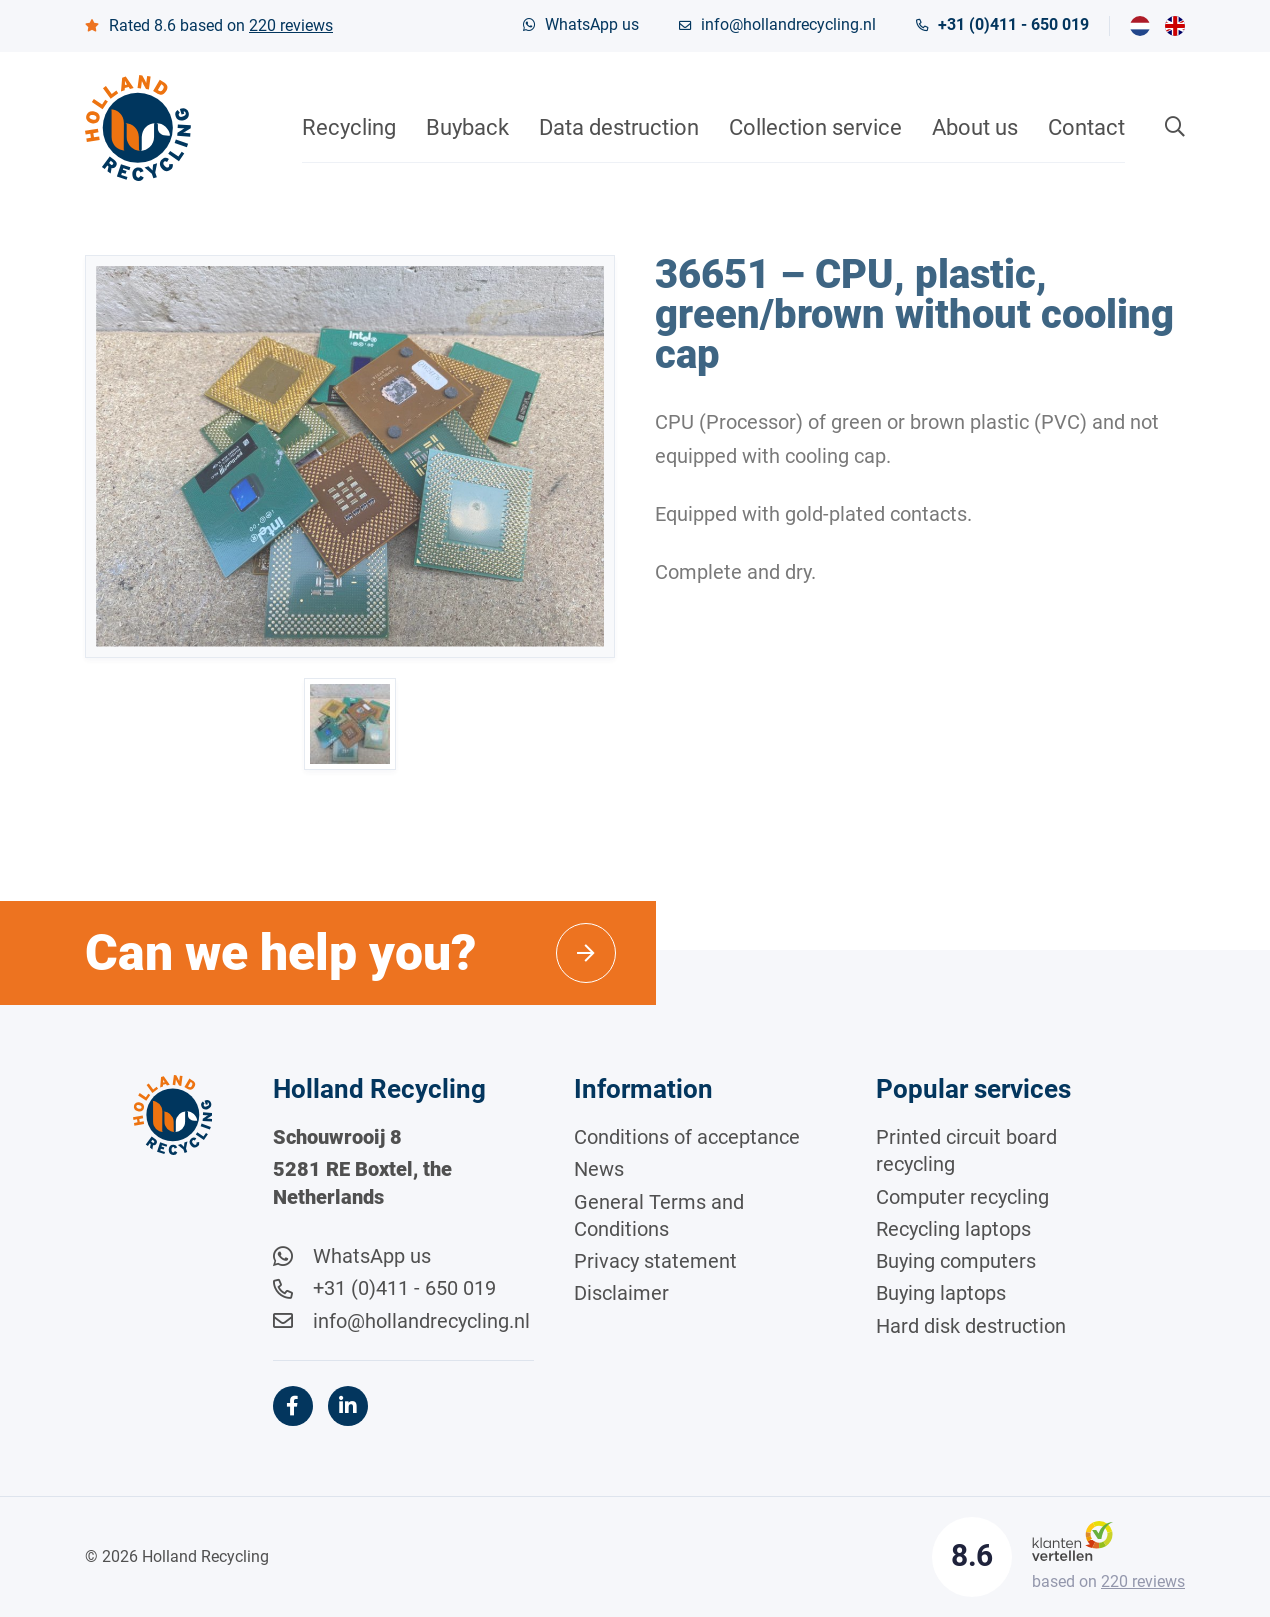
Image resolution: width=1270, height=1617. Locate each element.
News (599, 1169)
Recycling (349, 127)
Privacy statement (655, 1261)
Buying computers (956, 1261)
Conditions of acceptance (687, 1137)
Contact (1086, 127)
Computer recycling (962, 1197)
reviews (291, 25)
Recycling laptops (953, 1229)
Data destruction (619, 127)
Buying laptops (941, 1293)
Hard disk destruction (971, 1326)
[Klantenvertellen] (1072, 1539)
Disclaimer (621, 1293)
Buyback (467, 127)
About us (975, 127)
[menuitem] (1140, 26)
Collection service (815, 127)
